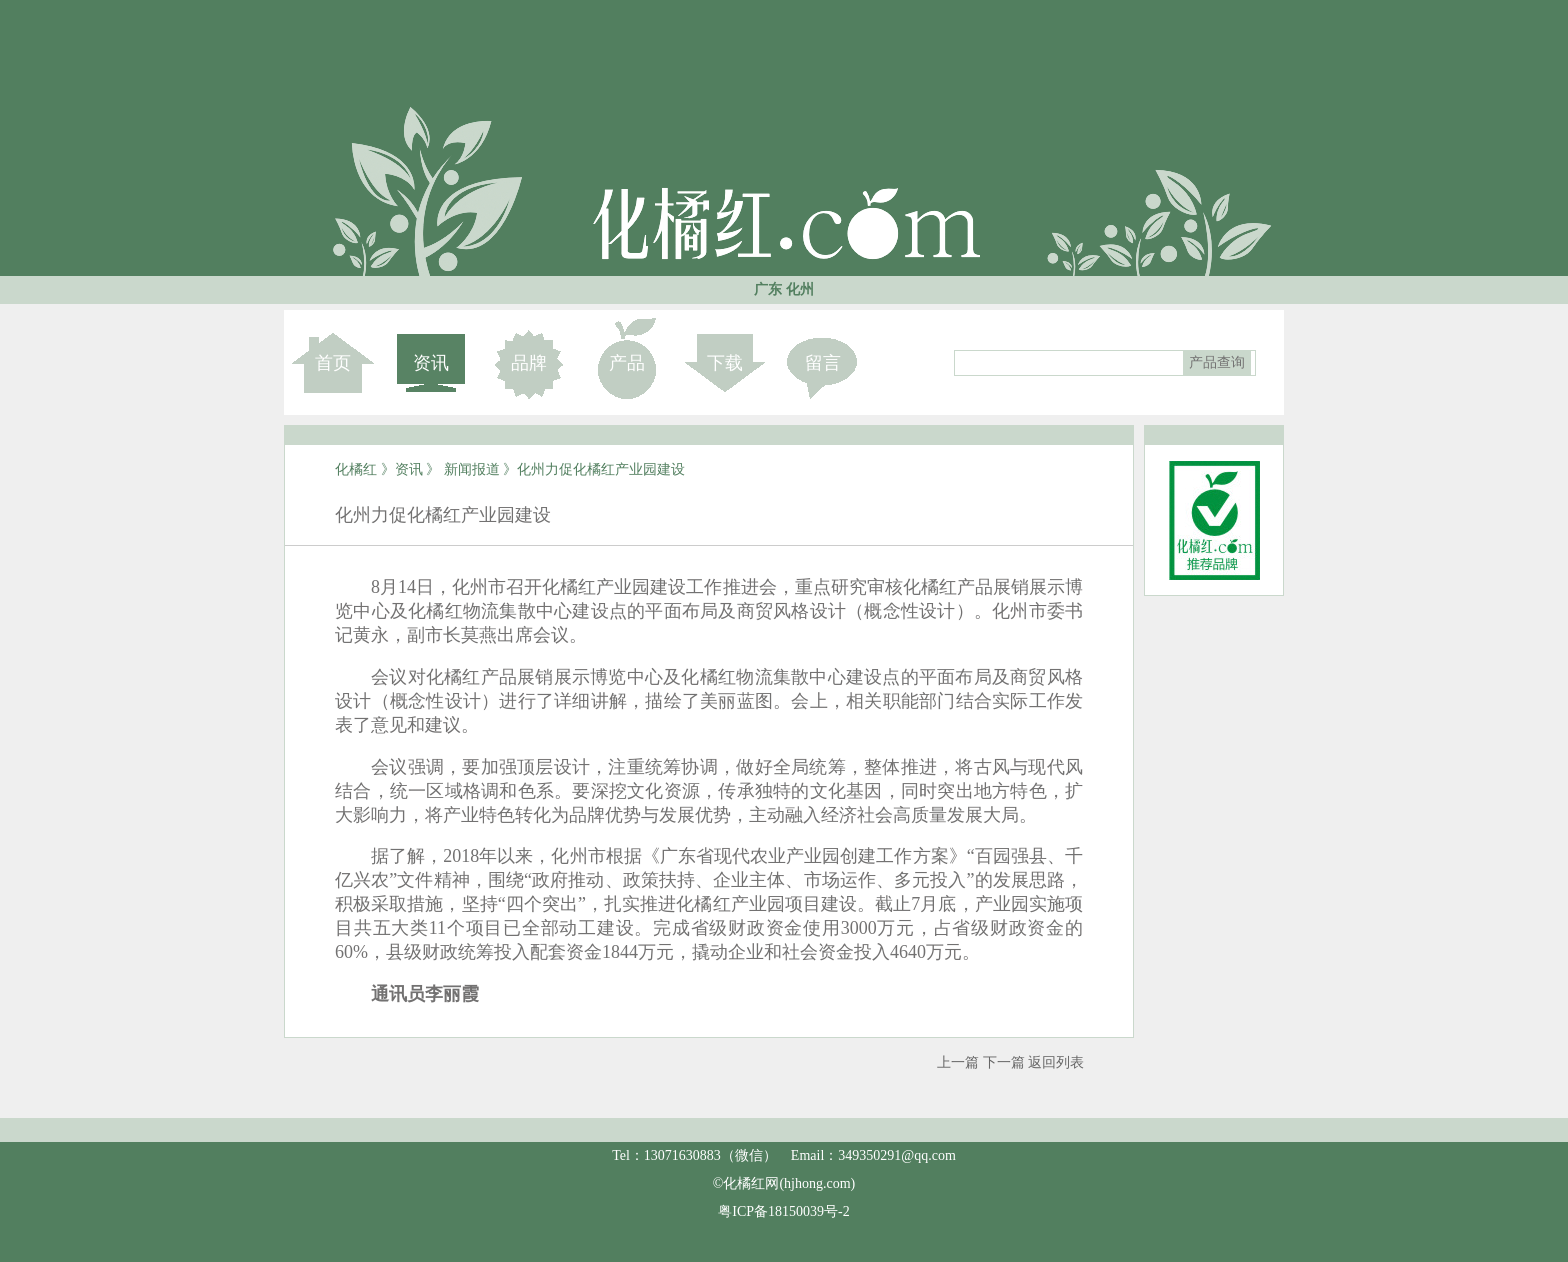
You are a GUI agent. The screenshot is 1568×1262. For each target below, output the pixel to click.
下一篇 (1004, 1062)
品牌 (529, 363)
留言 (823, 363)
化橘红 (356, 469)
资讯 (431, 363)
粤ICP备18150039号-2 (783, 1211)
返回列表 (1056, 1062)
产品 (627, 363)
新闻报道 (472, 469)
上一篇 (958, 1062)
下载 (725, 363)
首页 (333, 363)
